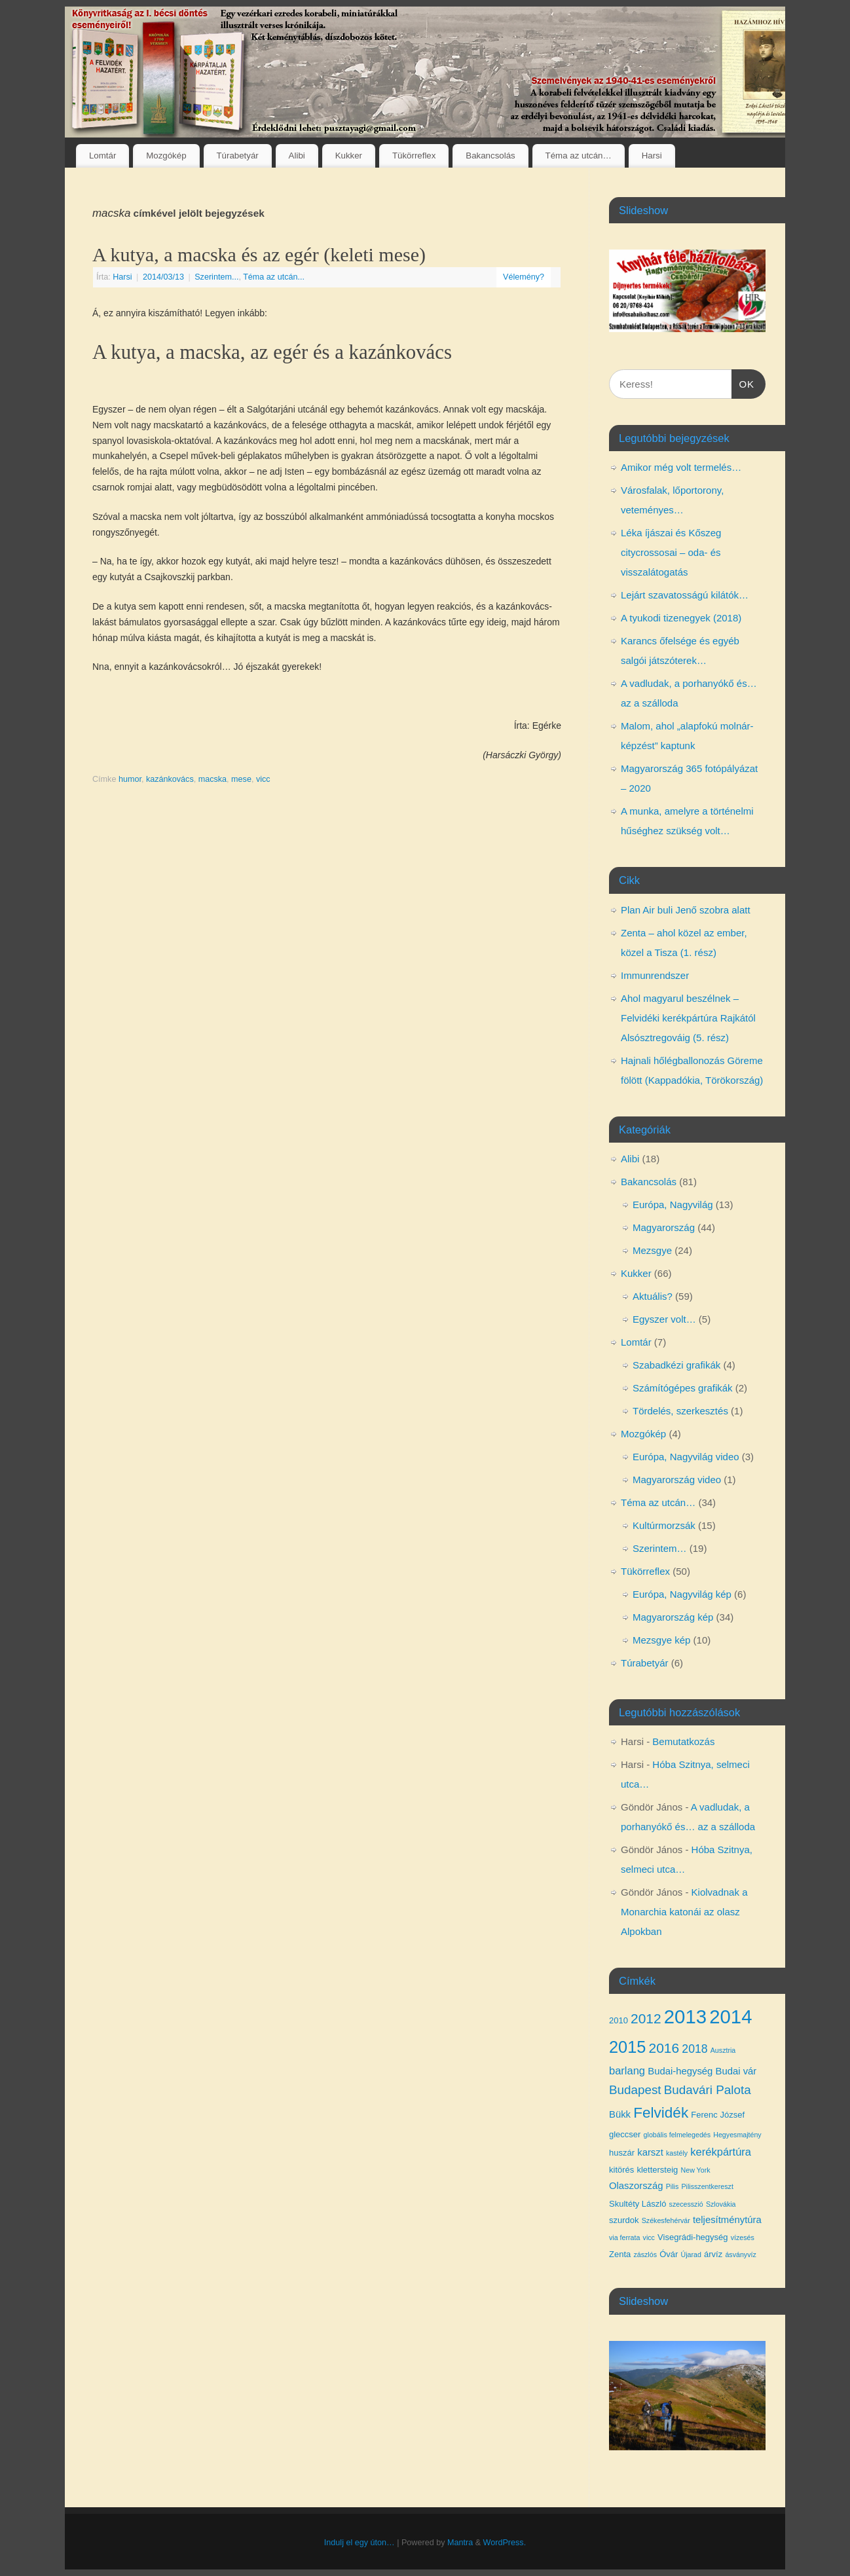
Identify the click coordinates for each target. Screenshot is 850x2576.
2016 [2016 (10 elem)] (664, 2047)
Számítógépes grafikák (683, 1387)
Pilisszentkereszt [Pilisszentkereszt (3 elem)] (707, 2186)
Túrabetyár (237, 155)
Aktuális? (653, 1296)
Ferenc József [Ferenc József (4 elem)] (718, 2115)
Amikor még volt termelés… (681, 467)
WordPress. (505, 2542)
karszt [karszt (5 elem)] (650, 2152)
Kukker (348, 155)
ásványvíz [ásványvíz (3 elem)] (740, 2254)
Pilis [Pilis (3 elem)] (672, 2186)
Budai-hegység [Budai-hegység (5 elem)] (680, 2071)
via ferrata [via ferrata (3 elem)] (624, 2237)
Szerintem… (660, 1548)
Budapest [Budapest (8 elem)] (635, 2090)
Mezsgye (652, 1250)
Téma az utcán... (274, 277)
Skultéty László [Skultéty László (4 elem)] (637, 2204)
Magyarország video (677, 1479)
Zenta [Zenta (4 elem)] (620, 2254)
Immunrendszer (655, 975)
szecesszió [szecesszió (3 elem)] (686, 2204)
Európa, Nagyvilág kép (682, 1594)
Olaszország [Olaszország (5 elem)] (636, 2185)
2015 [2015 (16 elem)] (627, 2047)
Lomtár (102, 155)
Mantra (460, 2542)
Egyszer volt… (664, 1319)
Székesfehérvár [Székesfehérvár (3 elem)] (666, 2220)
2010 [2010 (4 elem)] (618, 2020)
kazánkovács (170, 779)
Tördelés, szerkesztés (680, 1410)
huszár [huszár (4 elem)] (622, 2153)
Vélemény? (523, 277)
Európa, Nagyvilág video (686, 1456)
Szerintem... (216, 277)
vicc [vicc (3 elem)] (649, 2237)
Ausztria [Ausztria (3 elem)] (723, 2050)
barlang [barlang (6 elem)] (627, 2070)
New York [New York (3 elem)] (696, 2170)
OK (743, 382)
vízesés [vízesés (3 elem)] (742, 2237)
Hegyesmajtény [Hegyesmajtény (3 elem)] (737, 2135)
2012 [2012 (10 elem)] (646, 2018)
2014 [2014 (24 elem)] (730, 2016)
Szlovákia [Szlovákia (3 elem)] (721, 2204)
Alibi (297, 155)
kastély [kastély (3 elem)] (677, 2153)
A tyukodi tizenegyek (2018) (681, 617)
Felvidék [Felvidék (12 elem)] (660, 2113)
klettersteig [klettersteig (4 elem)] (657, 2170)
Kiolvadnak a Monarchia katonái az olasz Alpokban (684, 1911)
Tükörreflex (414, 155)
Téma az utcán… (578, 155)
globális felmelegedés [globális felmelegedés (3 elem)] (677, 2135)
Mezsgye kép (661, 1640)
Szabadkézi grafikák (676, 1365)
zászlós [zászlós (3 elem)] (645, 2254)
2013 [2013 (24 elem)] (685, 2016)
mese (241, 779)
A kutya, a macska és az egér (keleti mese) (259, 254)
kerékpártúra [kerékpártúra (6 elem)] (720, 2152)
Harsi (652, 155)
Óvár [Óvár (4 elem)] (668, 2254)
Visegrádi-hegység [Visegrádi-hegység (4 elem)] (692, 2237)
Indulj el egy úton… (359, 2542)
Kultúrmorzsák (664, 1525)
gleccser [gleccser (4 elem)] (624, 2134)
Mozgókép (166, 155)
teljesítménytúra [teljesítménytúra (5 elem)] (727, 2220)
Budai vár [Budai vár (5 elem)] (736, 2071)
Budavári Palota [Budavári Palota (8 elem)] (707, 2090)
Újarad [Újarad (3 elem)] (690, 2254)
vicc (263, 779)
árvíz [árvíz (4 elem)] (713, 2254)
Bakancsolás (490, 155)
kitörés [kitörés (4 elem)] (621, 2170)
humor (130, 779)
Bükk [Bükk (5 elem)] (620, 2114)
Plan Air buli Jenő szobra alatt (685, 909)
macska (212, 779)
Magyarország (664, 1227)
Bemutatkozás (683, 1741)
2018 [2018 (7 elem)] (694, 2048)
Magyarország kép (673, 1617)
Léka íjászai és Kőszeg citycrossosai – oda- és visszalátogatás (671, 552)
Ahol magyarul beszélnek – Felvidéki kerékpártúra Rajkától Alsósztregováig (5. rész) (688, 1018)
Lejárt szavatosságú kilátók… (684, 594)
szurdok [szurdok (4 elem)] (624, 2220)
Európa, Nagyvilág (673, 1204)
